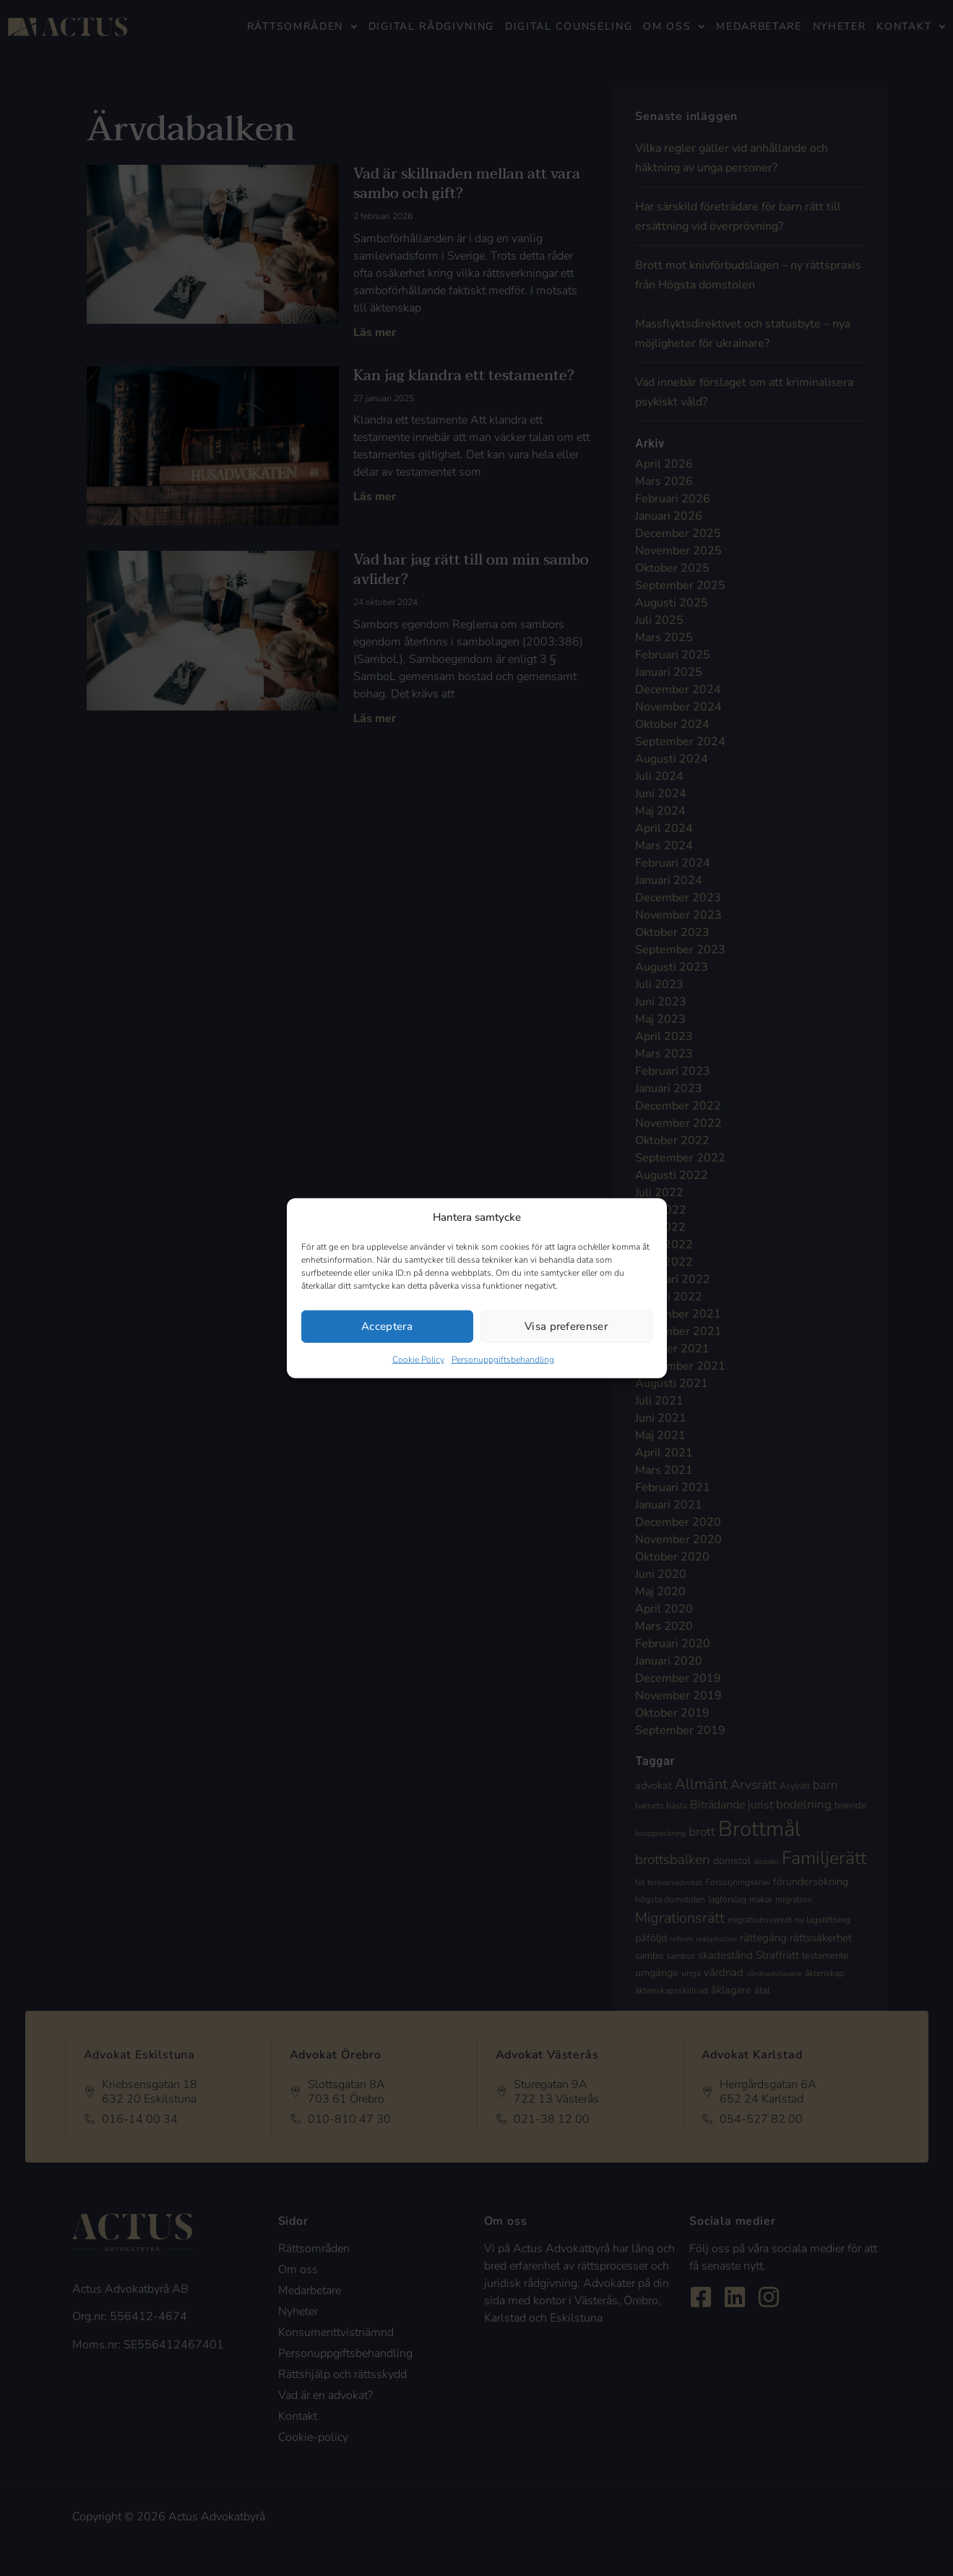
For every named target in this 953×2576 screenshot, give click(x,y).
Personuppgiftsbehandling (503, 1359)
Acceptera (387, 1326)
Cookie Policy (418, 1359)
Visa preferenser (566, 1326)
